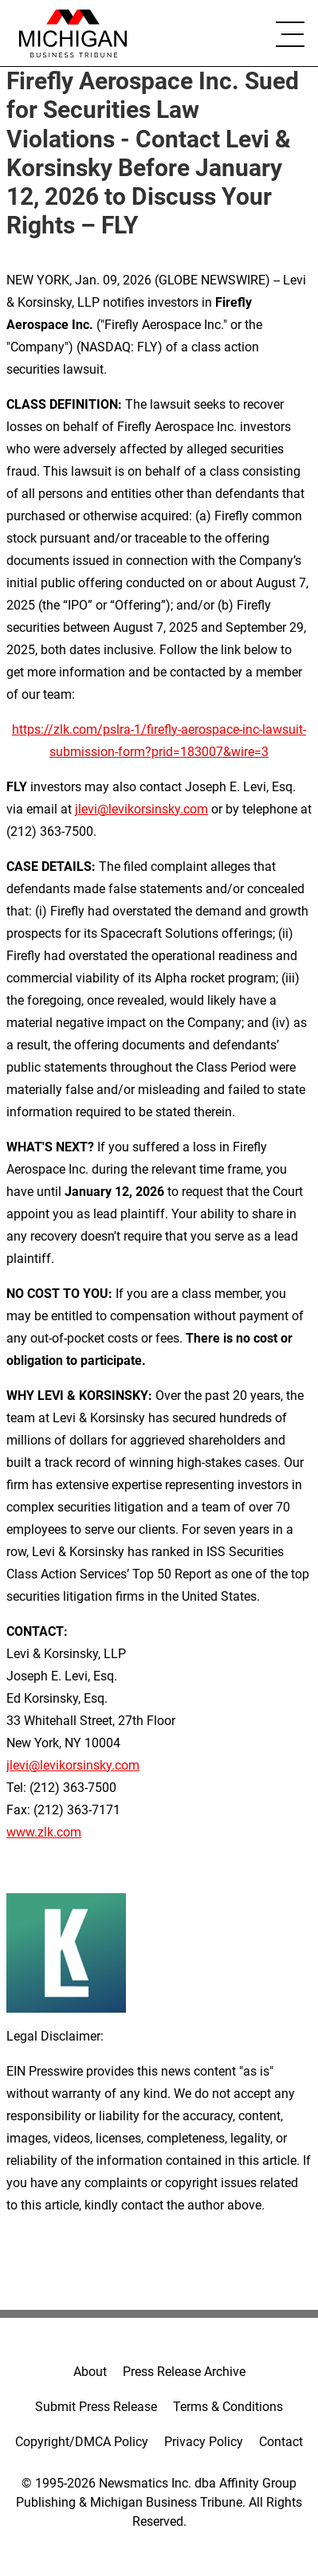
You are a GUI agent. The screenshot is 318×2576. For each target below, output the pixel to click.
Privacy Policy (203, 2441)
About (90, 2371)
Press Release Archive (184, 2371)
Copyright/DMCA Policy (81, 2441)
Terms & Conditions (228, 2406)
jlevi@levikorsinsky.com (141, 809)
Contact (281, 2441)
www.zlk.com (43, 1832)
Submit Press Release (96, 2406)
